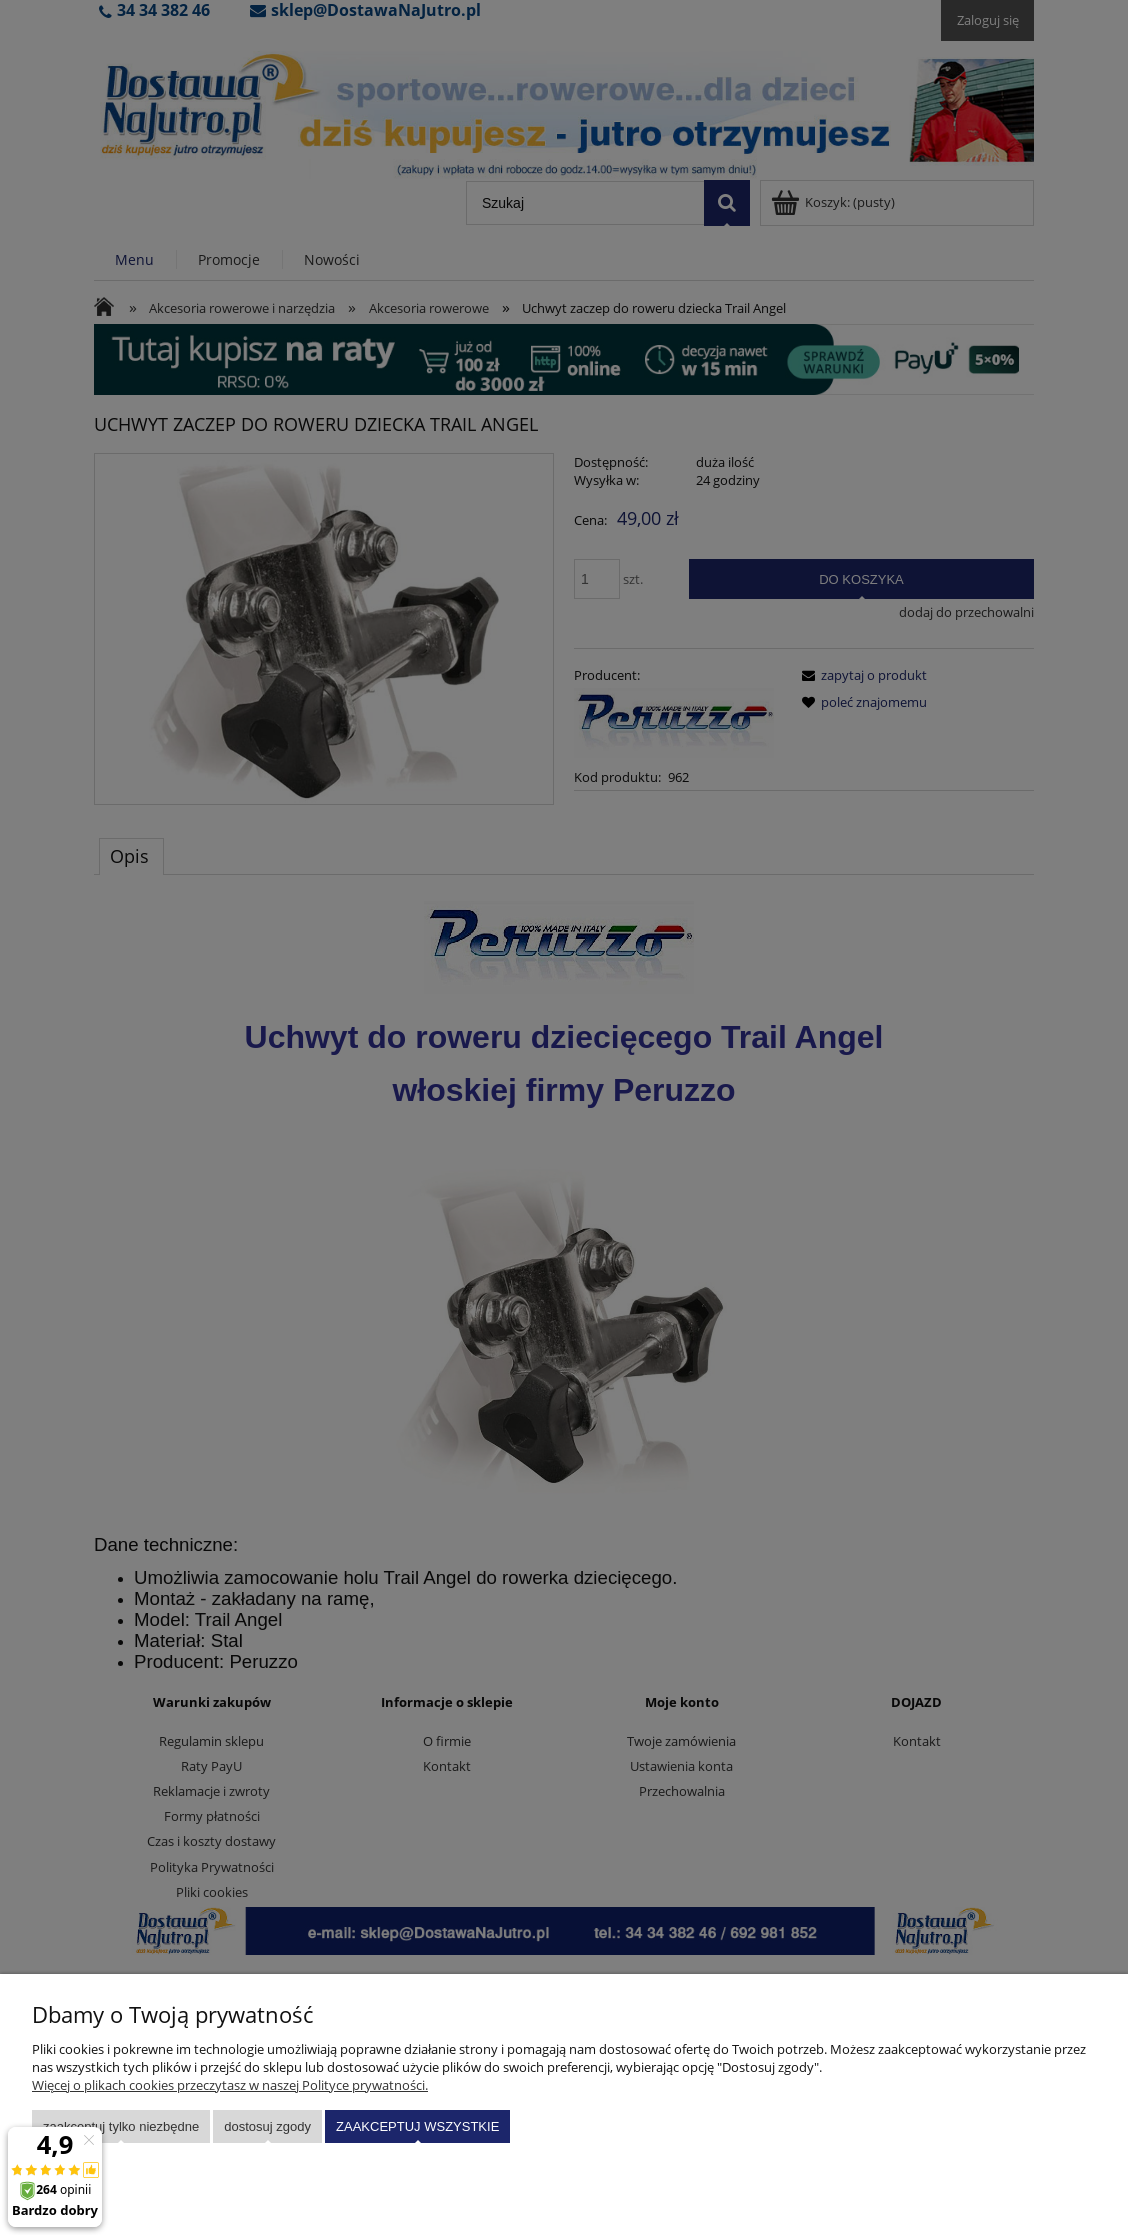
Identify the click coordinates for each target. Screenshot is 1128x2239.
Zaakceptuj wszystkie (417, 2126)
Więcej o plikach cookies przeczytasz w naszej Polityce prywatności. (230, 2085)
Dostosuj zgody (267, 2126)
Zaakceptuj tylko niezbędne (121, 2126)
